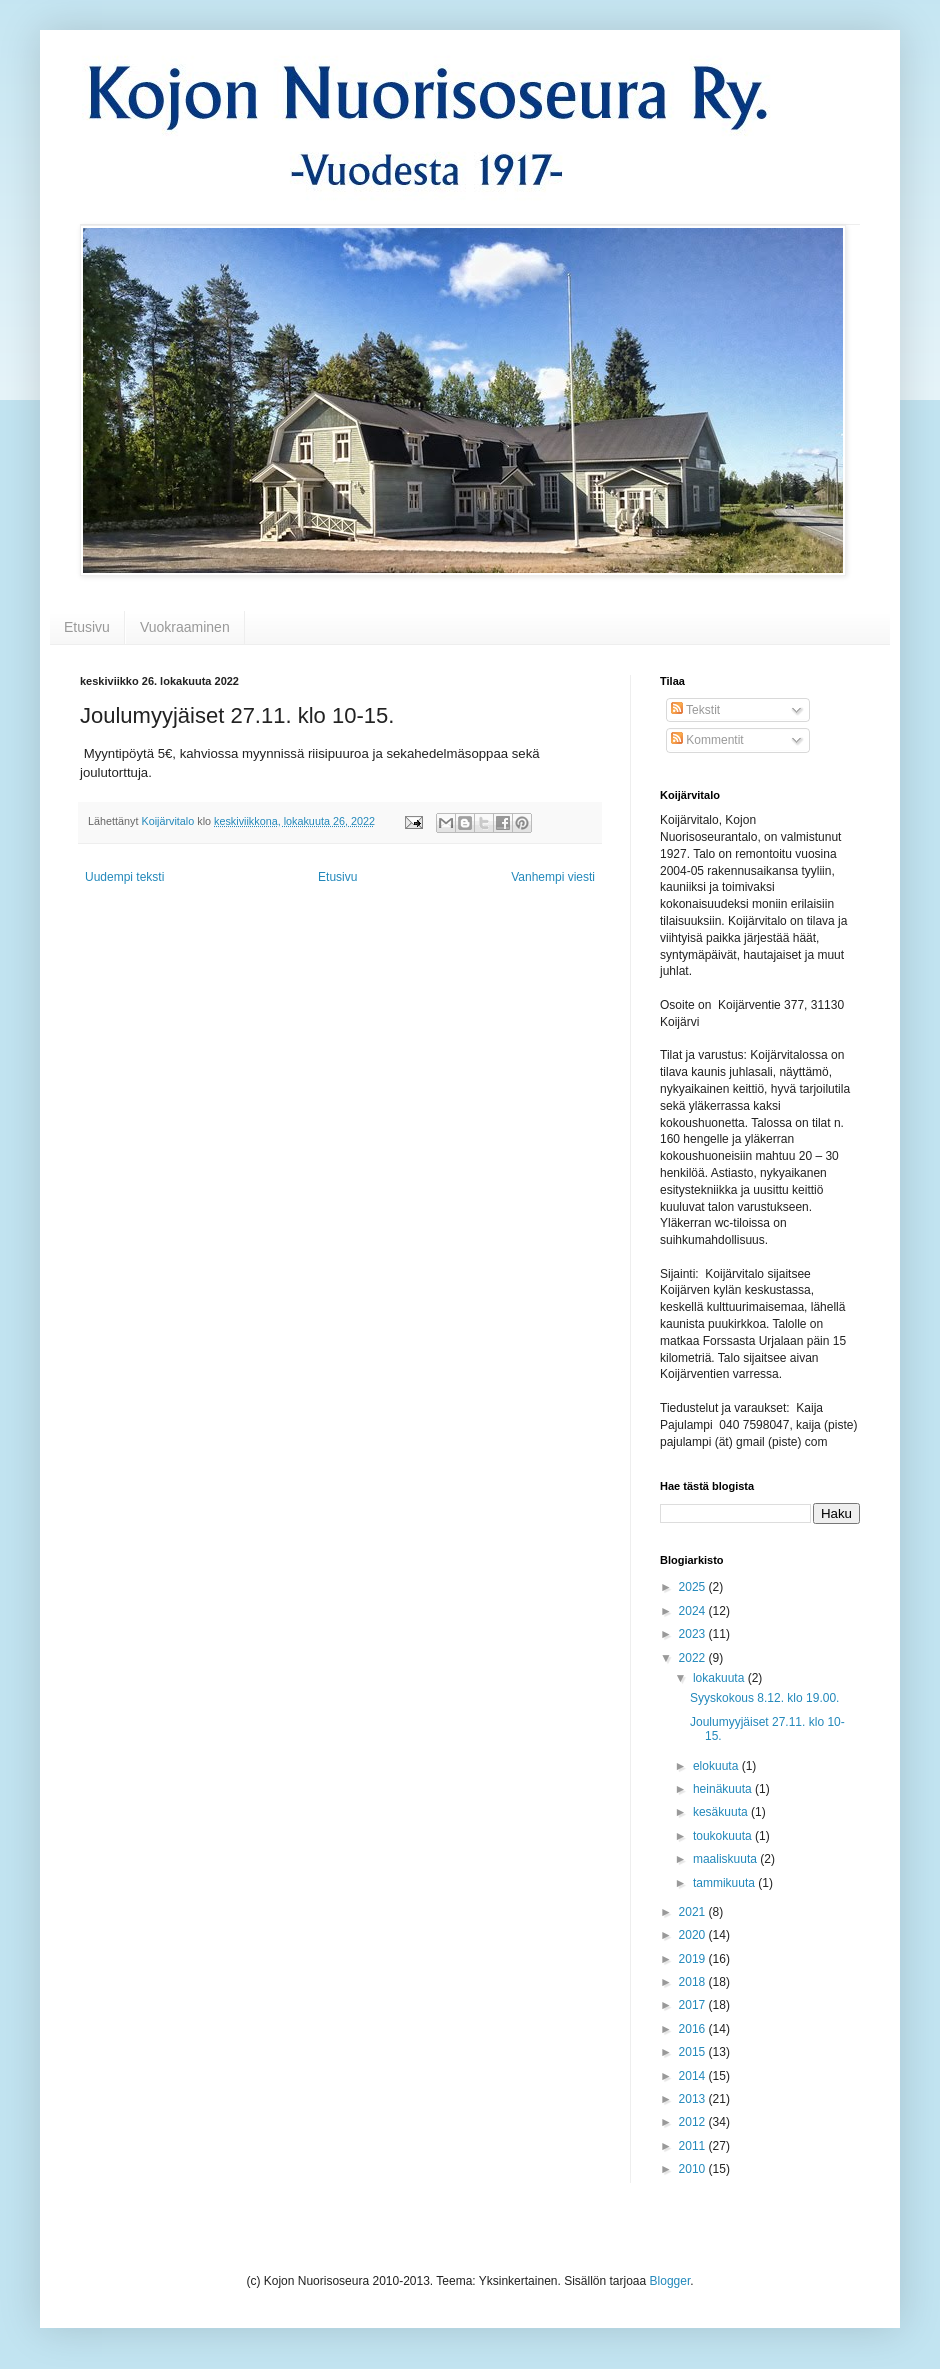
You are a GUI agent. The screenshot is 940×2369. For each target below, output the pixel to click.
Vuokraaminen (185, 627)
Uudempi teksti (124, 877)
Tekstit (695, 710)
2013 (694, 2099)
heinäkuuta (724, 1789)
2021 (694, 1912)
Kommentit (707, 740)
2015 (694, 2052)
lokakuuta (720, 1678)
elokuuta (717, 1766)
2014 (694, 2076)
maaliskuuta (726, 1859)
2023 (694, 1634)
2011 (694, 2146)
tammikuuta (725, 1883)
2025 (694, 1587)
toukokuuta (724, 1836)
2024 (694, 1611)
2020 (694, 1935)
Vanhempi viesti (553, 877)
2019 (694, 1959)
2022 (694, 1658)
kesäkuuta (722, 1812)
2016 (694, 2029)
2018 (694, 1982)
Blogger (670, 2281)
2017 (694, 2005)
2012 (694, 2122)
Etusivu (87, 627)
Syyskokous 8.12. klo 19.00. (764, 1698)
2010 (694, 2169)
